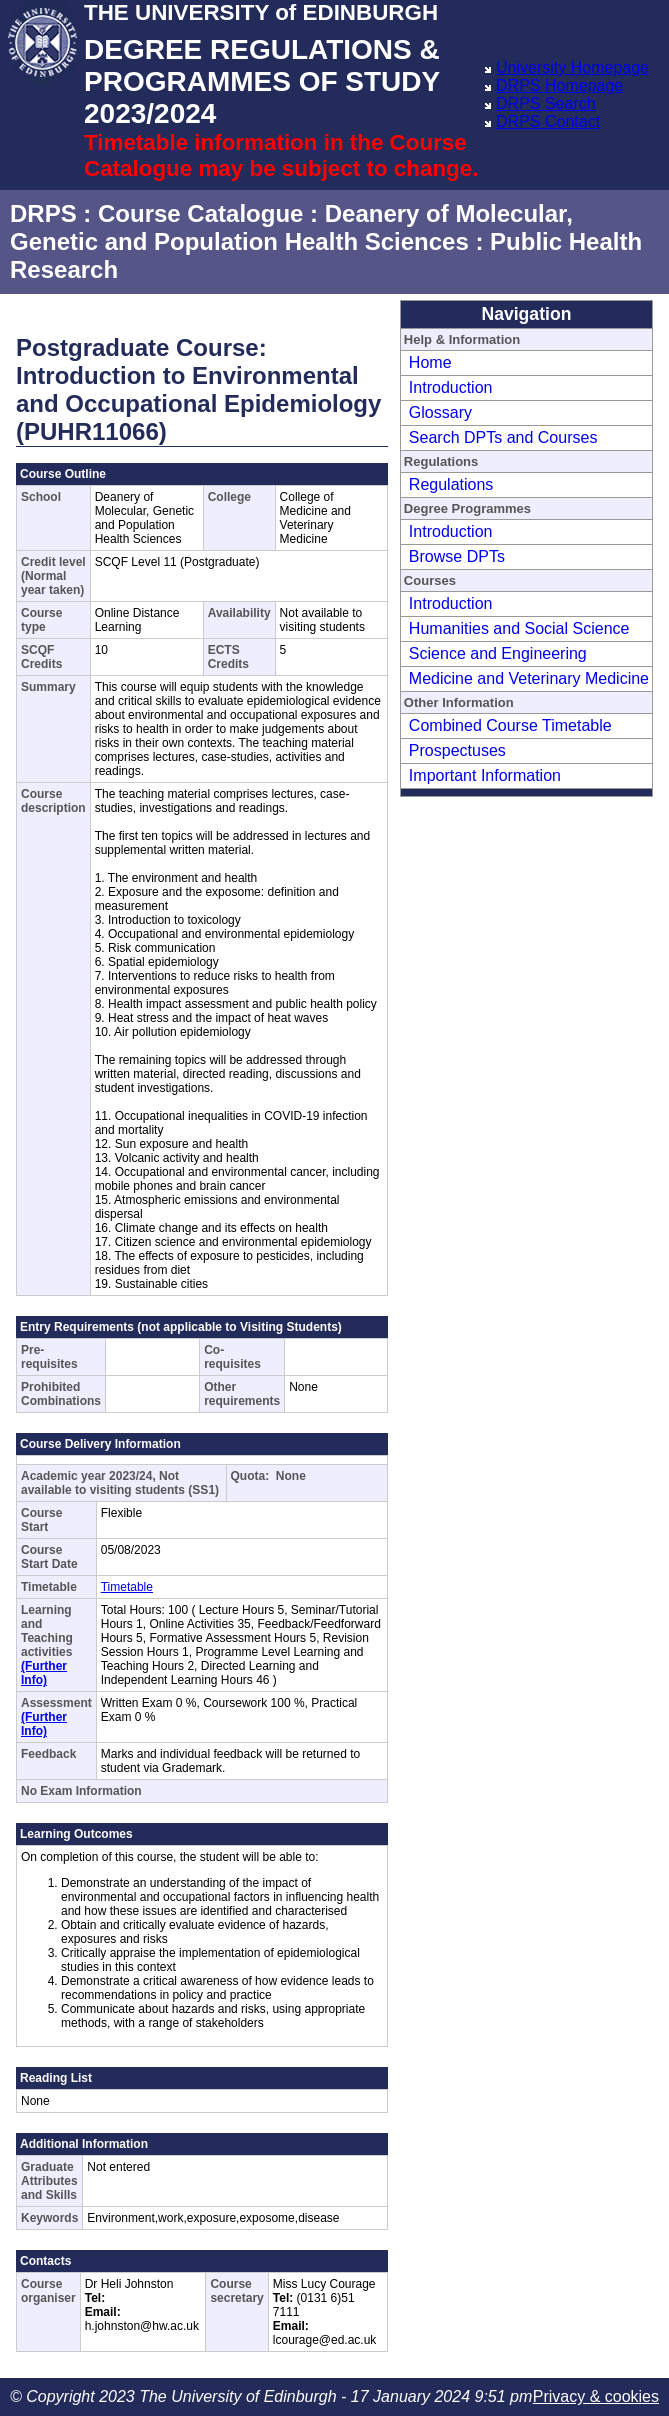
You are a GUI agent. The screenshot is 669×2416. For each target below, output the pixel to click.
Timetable (127, 1587)
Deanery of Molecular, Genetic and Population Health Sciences (291, 227)
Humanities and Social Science (519, 628)
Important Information (485, 775)
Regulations (451, 484)
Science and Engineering (498, 653)
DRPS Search (546, 103)
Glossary (440, 412)
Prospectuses (457, 750)
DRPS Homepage (559, 85)
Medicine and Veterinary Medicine (529, 678)
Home (430, 362)
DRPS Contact (548, 121)
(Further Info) (44, 1673)
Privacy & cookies (596, 2396)
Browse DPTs (457, 556)
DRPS (43, 213)
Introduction (451, 387)
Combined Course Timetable (510, 725)
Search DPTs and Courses (503, 437)
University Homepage (572, 67)
